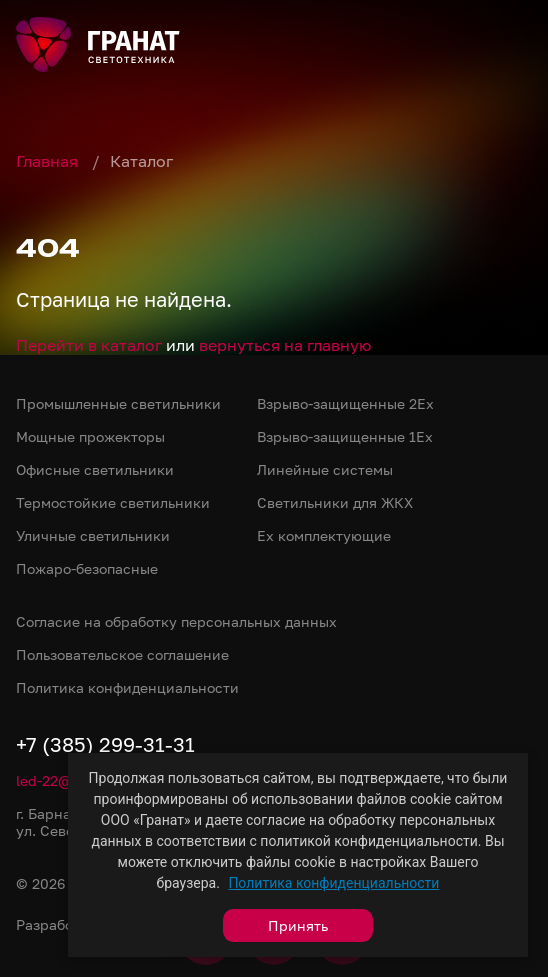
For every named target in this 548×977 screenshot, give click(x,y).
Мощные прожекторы (90, 436)
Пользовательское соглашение (122, 654)
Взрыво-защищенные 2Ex (345, 403)
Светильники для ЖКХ (335, 502)
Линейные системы (325, 469)
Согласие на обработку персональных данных (176, 621)
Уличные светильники (93, 535)
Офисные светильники (95, 469)
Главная (49, 161)
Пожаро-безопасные (87, 568)
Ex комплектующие (324, 535)
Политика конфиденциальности (333, 883)
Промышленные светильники (118, 403)
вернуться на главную (285, 345)
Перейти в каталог (89, 345)
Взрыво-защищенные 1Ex (345, 436)
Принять (298, 925)
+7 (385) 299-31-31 (105, 744)
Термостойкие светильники (113, 502)
